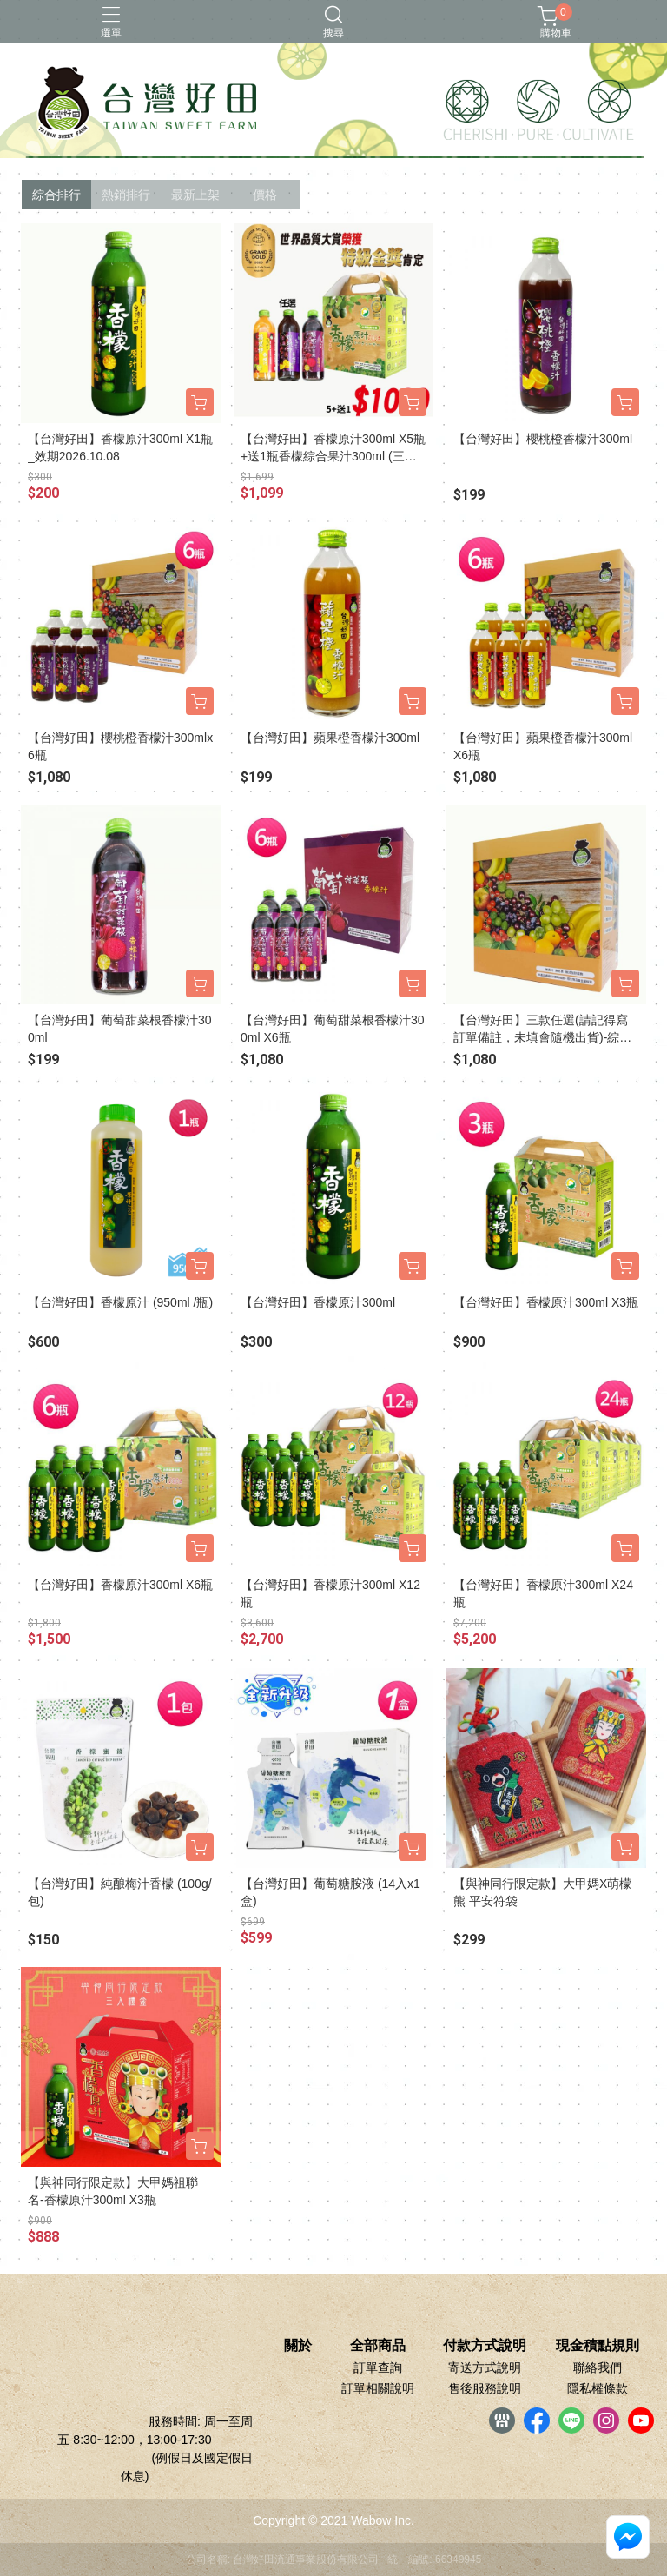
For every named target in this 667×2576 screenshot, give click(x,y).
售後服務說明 (484, 2388)
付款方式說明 (484, 2346)
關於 (298, 2346)
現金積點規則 (597, 2346)
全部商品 (378, 2346)
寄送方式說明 (484, 2367)
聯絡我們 (597, 2367)
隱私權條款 (597, 2388)
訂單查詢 (377, 2367)
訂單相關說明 (377, 2388)
